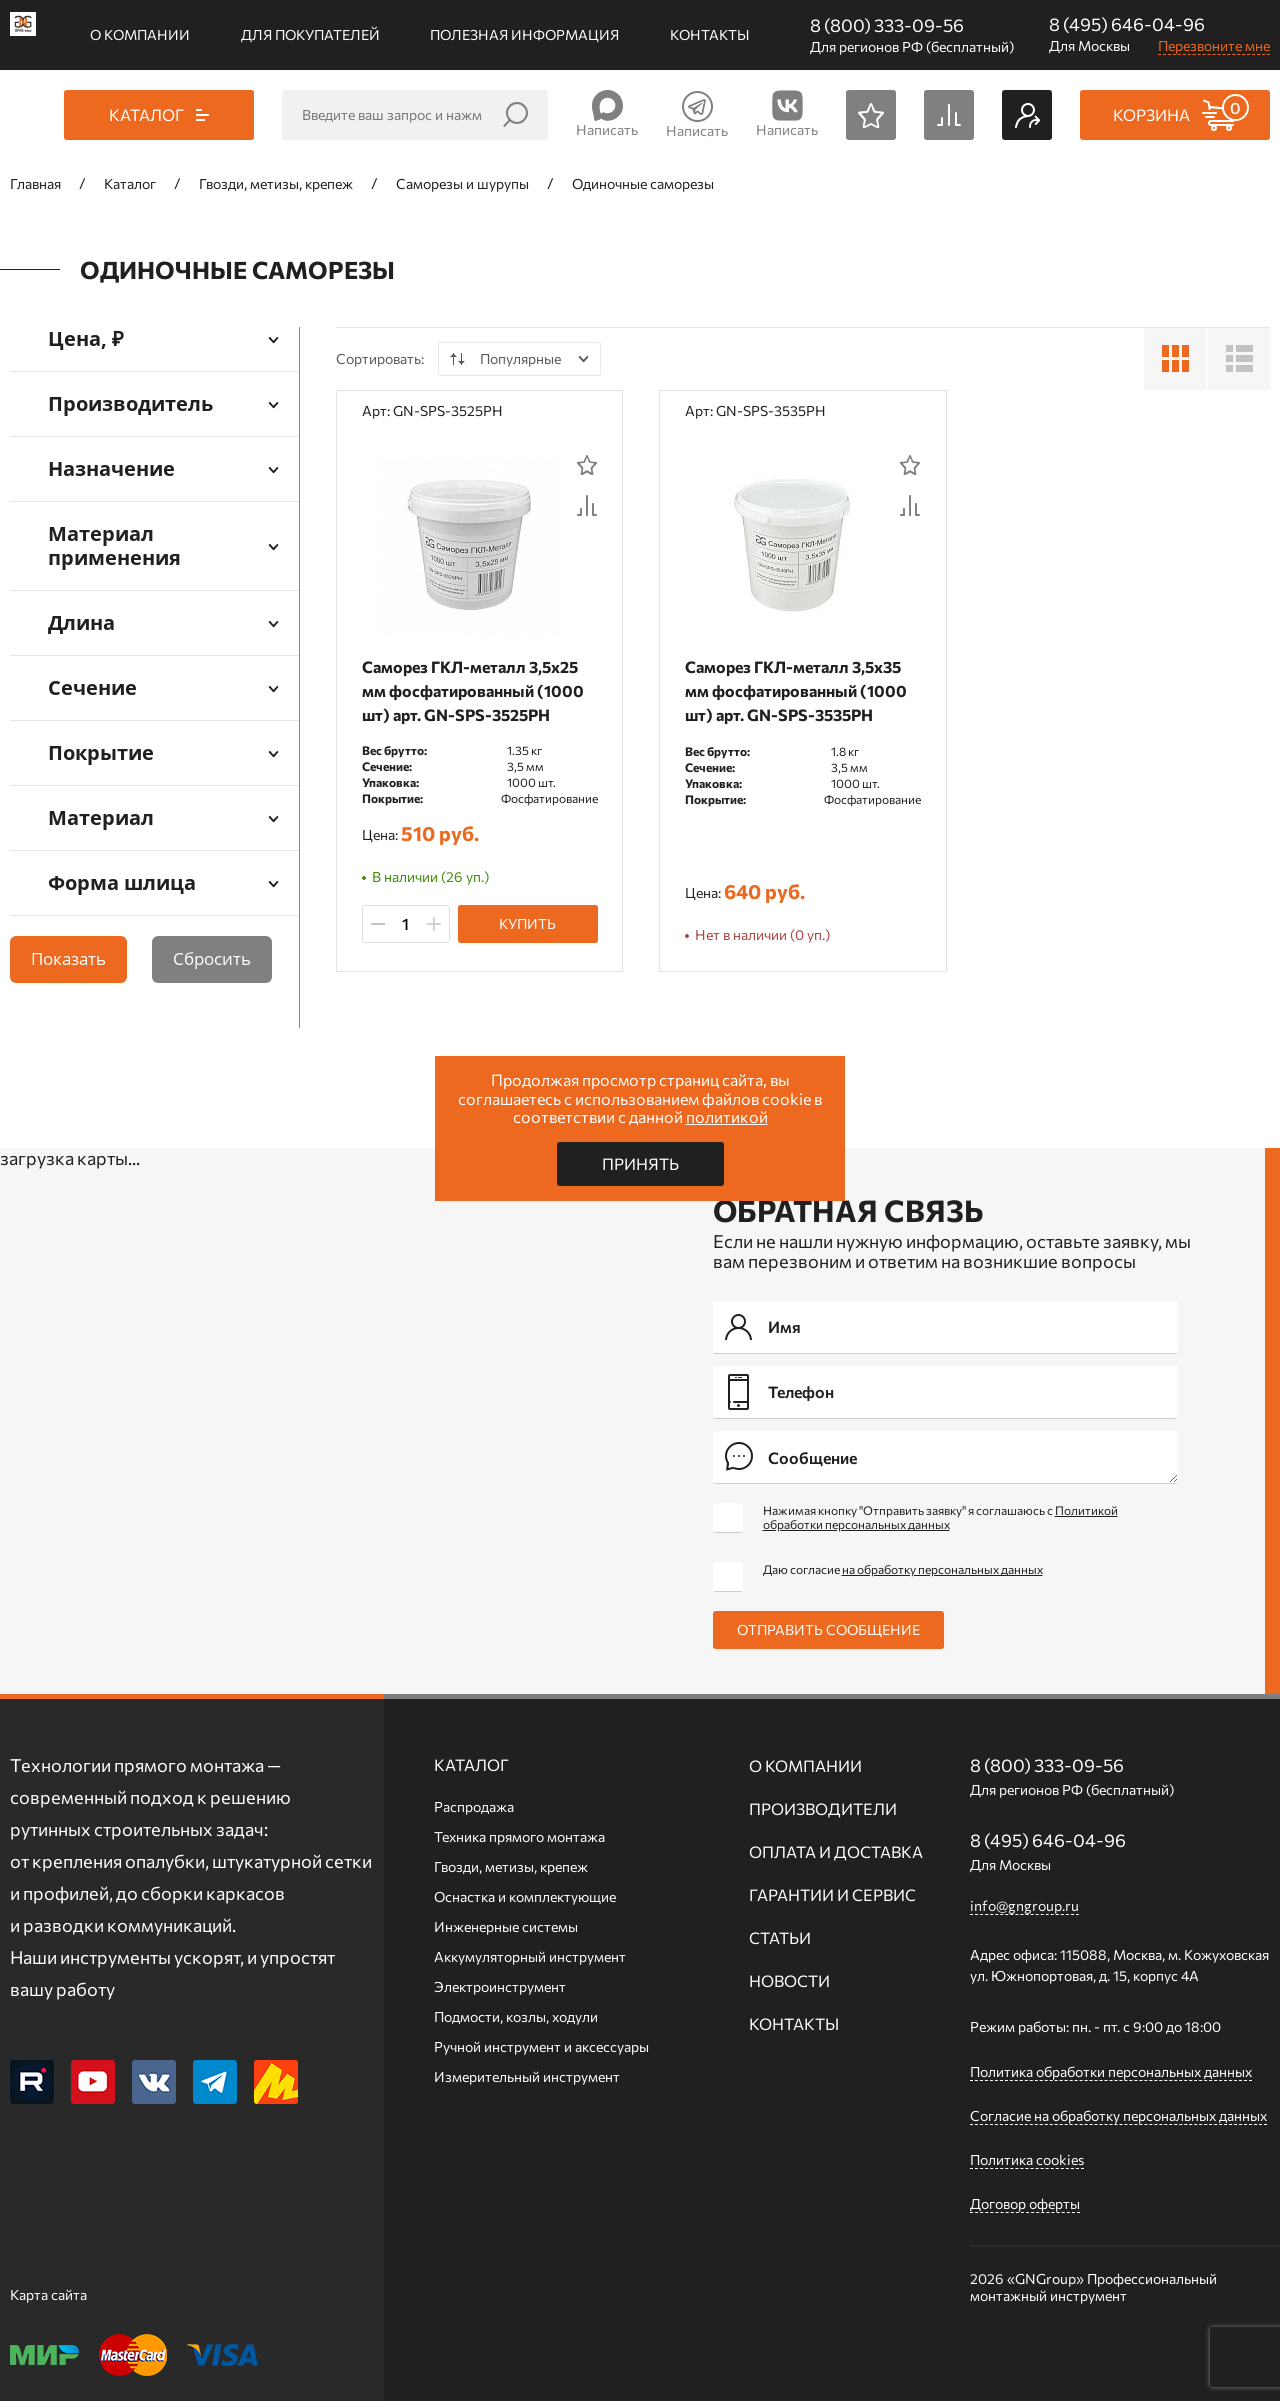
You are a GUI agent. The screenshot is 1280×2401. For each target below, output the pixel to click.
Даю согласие (903, 1569)
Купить (527, 924)
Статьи (780, 1937)
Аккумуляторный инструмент (530, 1956)
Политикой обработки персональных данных (940, 1517)
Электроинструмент (500, 1986)
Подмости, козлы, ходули (516, 2016)
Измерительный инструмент (527, 2076)
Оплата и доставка (836, 1851)
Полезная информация (524, 34)
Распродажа (474, 1806)
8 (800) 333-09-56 (887, 25)
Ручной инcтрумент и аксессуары (541, 2046)
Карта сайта (48, 2294)
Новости (789, 1980)
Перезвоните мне (1214, 45)
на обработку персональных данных (942, 1569)
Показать (68, 958)
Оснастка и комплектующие (525, 1896)
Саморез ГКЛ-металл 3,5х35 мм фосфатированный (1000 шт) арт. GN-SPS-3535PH (800, 690)
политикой (727, 1116)
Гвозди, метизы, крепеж (511, 1866)
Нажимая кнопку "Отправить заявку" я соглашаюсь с (940, 1517)
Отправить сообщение (828, 1629)
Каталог (471, 1764)
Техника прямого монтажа (519, 1836)
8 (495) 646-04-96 (1127, 24)
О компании (140, 34)
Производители (823, 1808)
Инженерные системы (506, 1926)
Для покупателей (310, 34)
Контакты (709, 34)
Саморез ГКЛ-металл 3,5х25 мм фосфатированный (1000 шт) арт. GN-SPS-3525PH (477, 690)
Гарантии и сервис (832, 1894)
